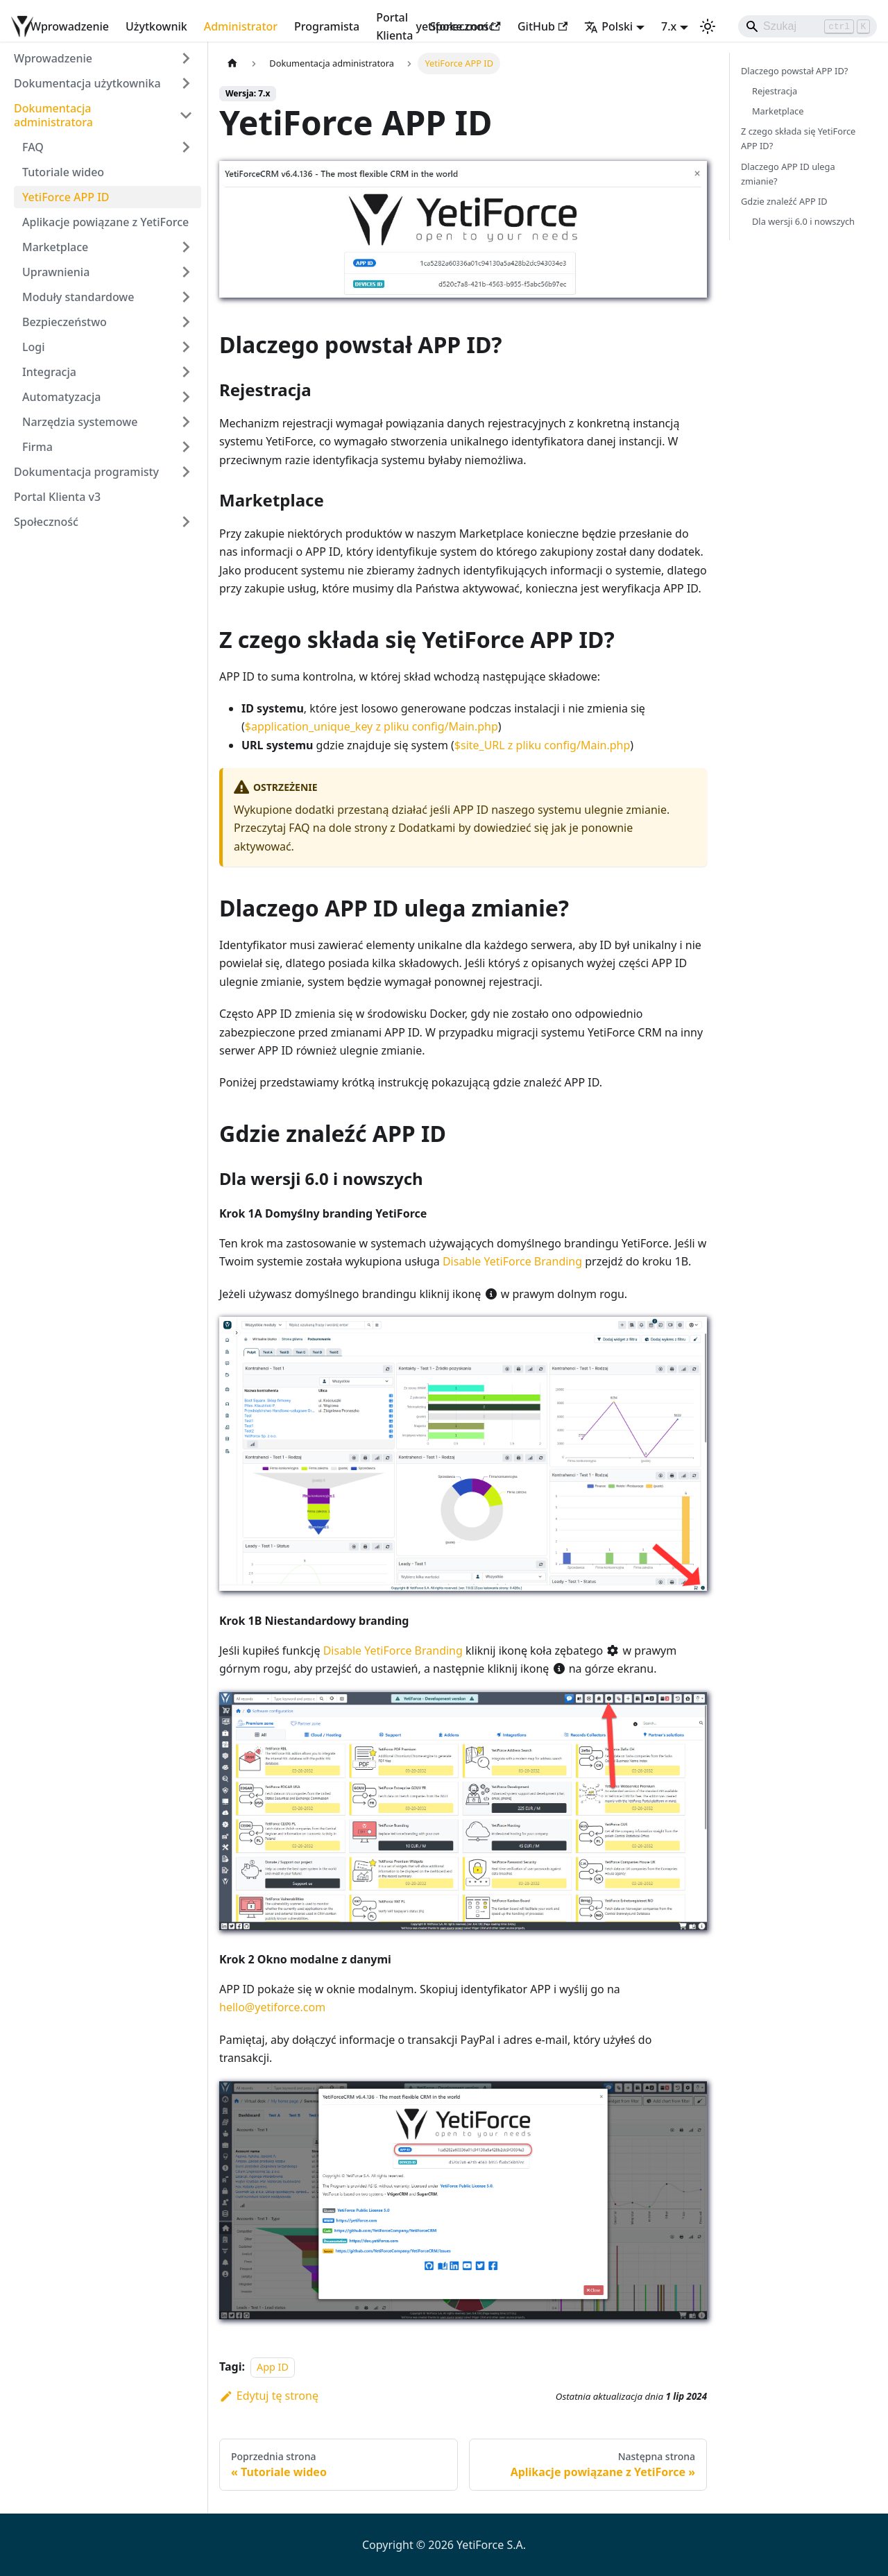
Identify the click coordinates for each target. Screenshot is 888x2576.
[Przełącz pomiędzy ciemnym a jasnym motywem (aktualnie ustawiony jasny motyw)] (708, 26)
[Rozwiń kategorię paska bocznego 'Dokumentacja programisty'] (186, 472)
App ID (273, 2366)
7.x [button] (668, 26)
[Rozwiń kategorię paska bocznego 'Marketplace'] (186, 247)
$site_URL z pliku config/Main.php (542, 745)
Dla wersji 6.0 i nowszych (803, 221)
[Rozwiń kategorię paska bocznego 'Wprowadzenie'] (186, 58)
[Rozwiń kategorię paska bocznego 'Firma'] (186, 447)
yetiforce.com (458, 26)
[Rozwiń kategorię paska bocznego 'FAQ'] (186, 147)
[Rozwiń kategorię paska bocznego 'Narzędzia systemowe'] (186, 422)
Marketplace (777, 111)
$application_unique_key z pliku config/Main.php (371, 726)
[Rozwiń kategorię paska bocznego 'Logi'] (186, 347)
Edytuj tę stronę (268, 2395)
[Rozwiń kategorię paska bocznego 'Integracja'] (186, 372)
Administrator (241, 26)
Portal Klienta (394, 26)
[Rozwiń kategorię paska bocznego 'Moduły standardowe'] (186, 297)
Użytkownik (156, 26)
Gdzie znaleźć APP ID (784, 201)
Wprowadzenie (70, 26)
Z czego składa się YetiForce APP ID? (798, 138)
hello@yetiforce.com (272, 2007)
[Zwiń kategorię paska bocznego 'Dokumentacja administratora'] (186, 115)
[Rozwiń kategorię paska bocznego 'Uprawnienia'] (186, 272)
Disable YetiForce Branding (512, 1261)
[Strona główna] (232, 63)
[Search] (807, 26)
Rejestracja (774, 91)
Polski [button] (608, 26)
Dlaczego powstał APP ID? (794, 71)
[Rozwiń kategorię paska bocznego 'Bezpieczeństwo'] (186, 322)
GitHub (542, 26)
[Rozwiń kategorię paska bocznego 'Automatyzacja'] (186, 397)
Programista (326, 26)
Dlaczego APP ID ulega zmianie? (788, 173)
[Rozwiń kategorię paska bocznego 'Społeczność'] (186, 522)
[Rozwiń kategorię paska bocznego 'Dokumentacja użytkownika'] (186, 83)
